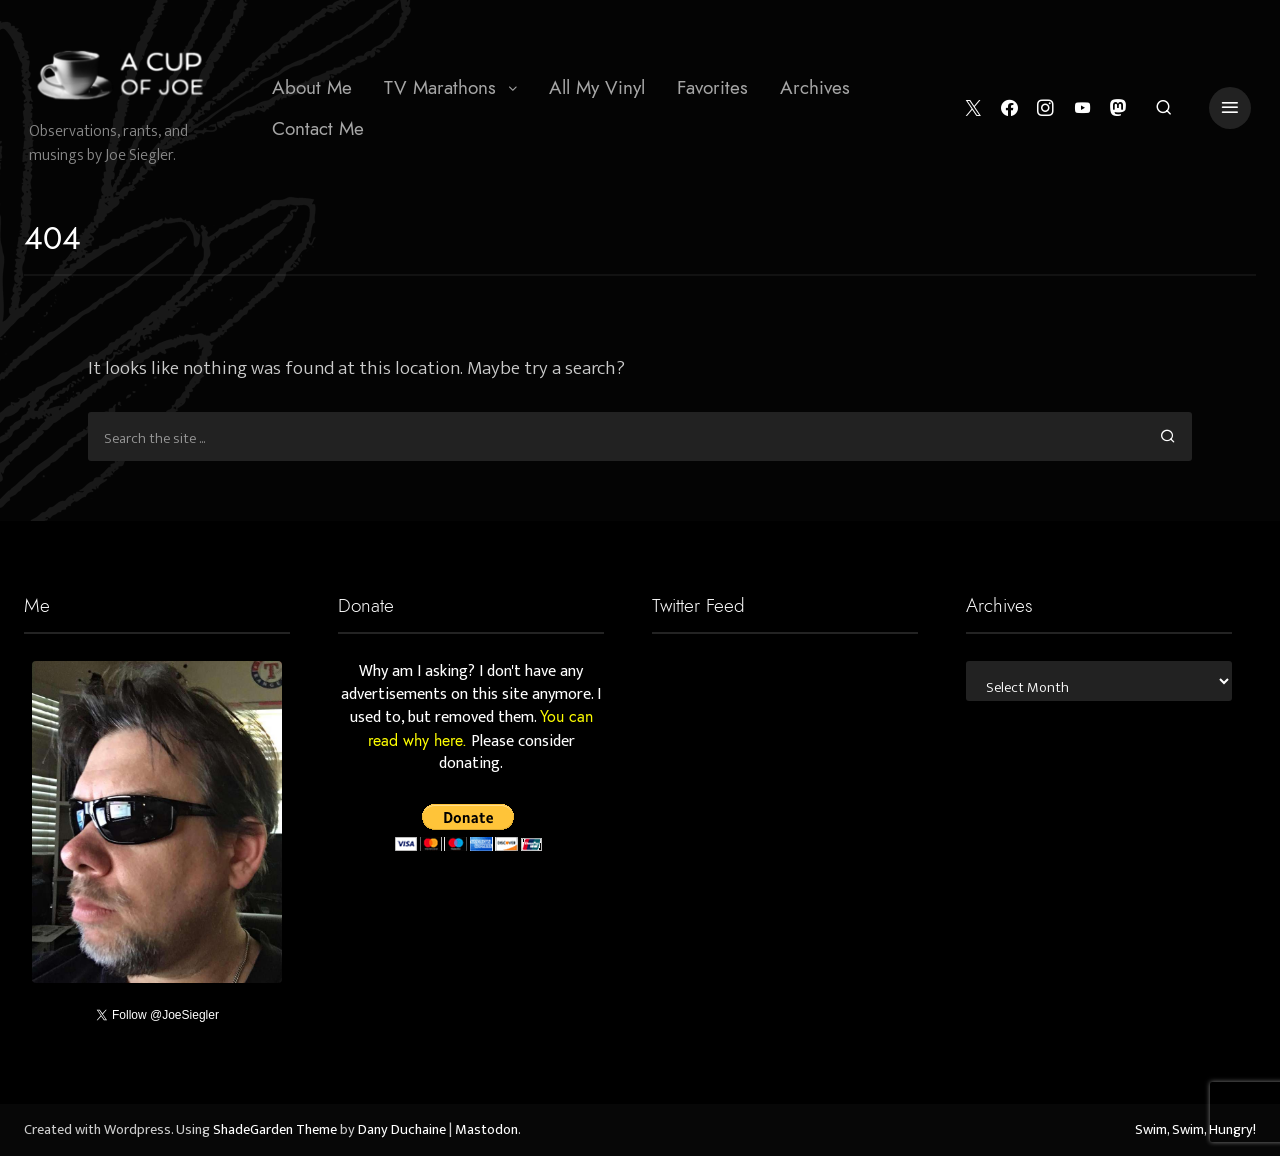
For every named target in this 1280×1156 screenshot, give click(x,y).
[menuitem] (312, 88)
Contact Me (318, 128)
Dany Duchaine (402, 1130)
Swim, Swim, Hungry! (1195, 1130)
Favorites (712, 87)
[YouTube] (1082, 108)
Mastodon (486, 1130)
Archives (815, 87)
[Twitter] (973, 108)
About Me (312, 87)
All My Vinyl (597, 87)
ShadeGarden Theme (275, 1130)
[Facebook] (1009, 108)
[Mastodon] (1118, 108)
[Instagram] (1045, 108)
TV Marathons (440, 87)
